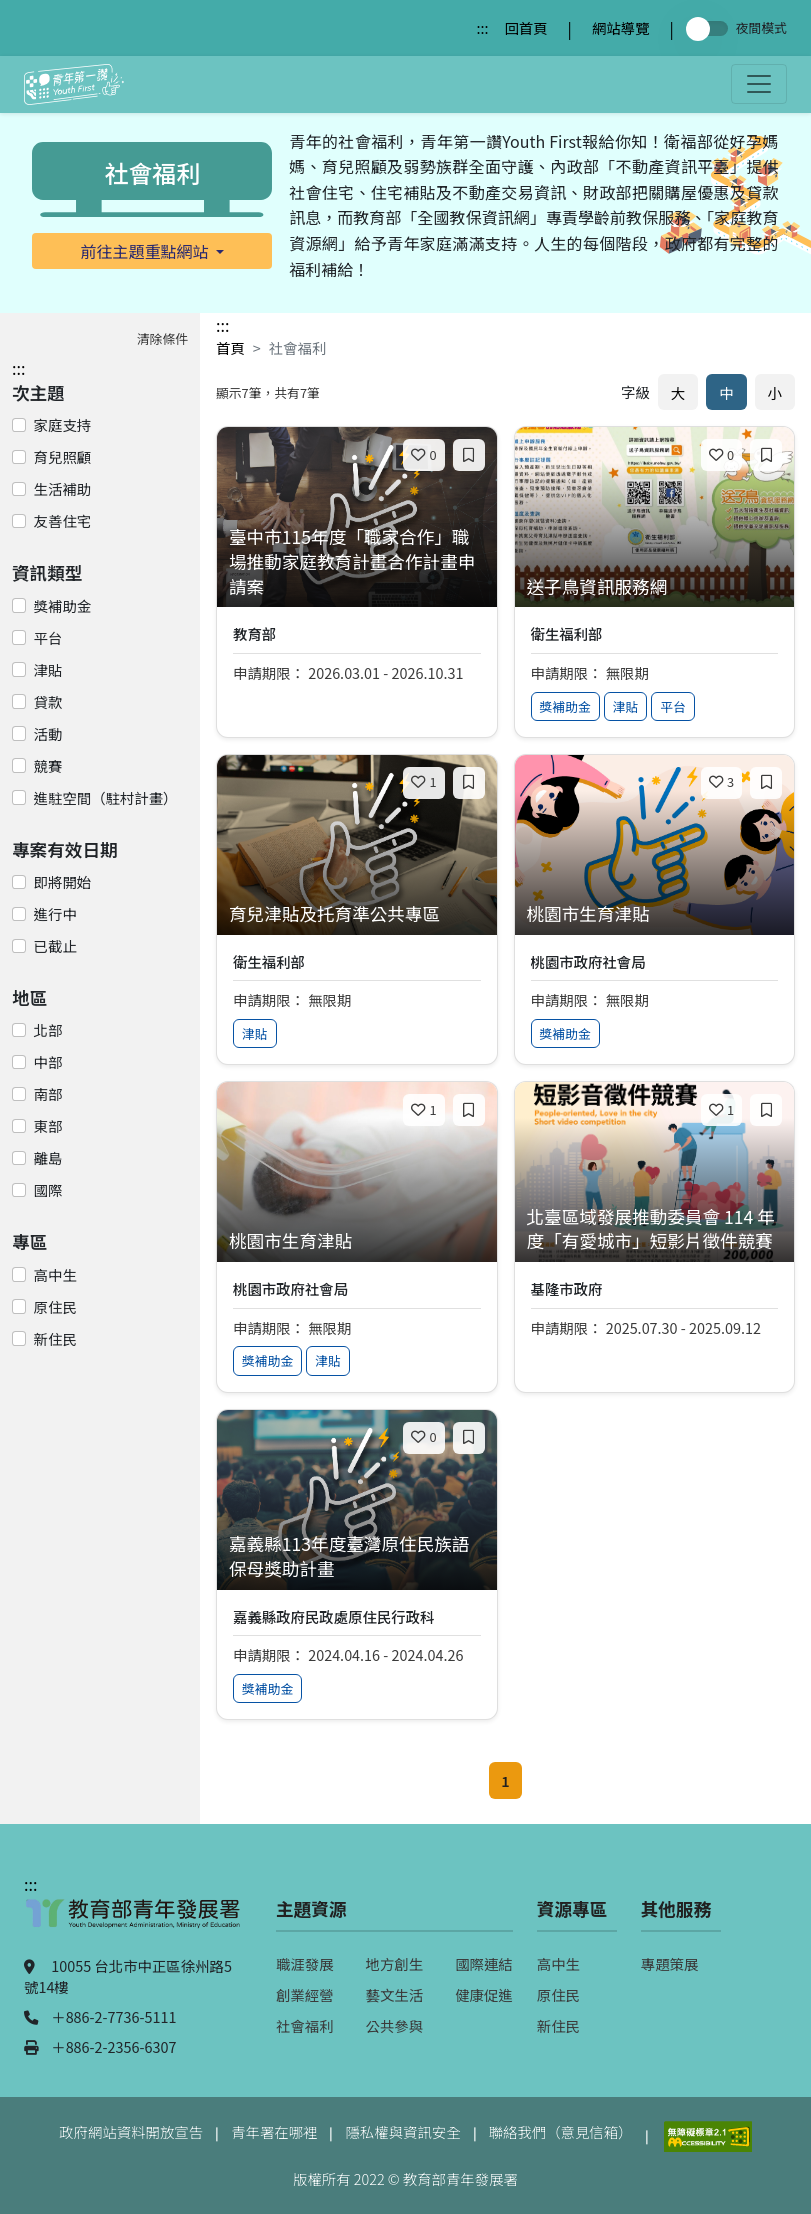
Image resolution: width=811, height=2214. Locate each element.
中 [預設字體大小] (726, 392)
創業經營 (305, 1994)
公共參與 (395, 2025)
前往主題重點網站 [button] (147, 251)
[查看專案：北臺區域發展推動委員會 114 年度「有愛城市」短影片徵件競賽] (655, 1229)
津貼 (48, 669)
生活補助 (63, 488)
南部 (48, 1093)
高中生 (55, 1274)
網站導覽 (621, 27)
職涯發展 (305, 1963)
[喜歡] (423, 455)
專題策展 (670, 1963)
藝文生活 (395, 1994)
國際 (48, 1189)
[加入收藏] (469, 455)
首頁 (230, 347)
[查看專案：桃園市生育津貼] (655, 914)
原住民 (55, 1306)
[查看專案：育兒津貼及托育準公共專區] (357, 914)
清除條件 (162, 338)
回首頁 (525, 27)
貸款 (48, 701)
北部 (48, 1029)
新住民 (55, 1338)
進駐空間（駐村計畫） (106, 797)
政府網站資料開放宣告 (131, 2131)
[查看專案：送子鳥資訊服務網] (655, 587)
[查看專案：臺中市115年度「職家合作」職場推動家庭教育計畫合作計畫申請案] (357, 562)
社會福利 (305, 2025)
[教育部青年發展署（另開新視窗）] (134, 1923)
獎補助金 (63, 605)
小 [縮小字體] (775, 392)
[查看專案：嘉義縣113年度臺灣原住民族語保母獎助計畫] (357, 1556)
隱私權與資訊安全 (402, 2131)
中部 (48, 1061)
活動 (48, 733)
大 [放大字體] (678, 392)
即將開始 (63, 881)
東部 (48, 1125)
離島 (48, 1157)
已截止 (55, 945)
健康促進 (484, 1994)
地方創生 (395, 1963)
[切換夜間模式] (711, 28)
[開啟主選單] (759, 84)
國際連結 (484, 1963)
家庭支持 (63, 424)
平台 (48, 637)
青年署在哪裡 (274, 2131)
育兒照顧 (63, 456)
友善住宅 (63, 520)
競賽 (48, 765)
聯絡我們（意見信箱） (561, 2131)
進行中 (55, 913)
